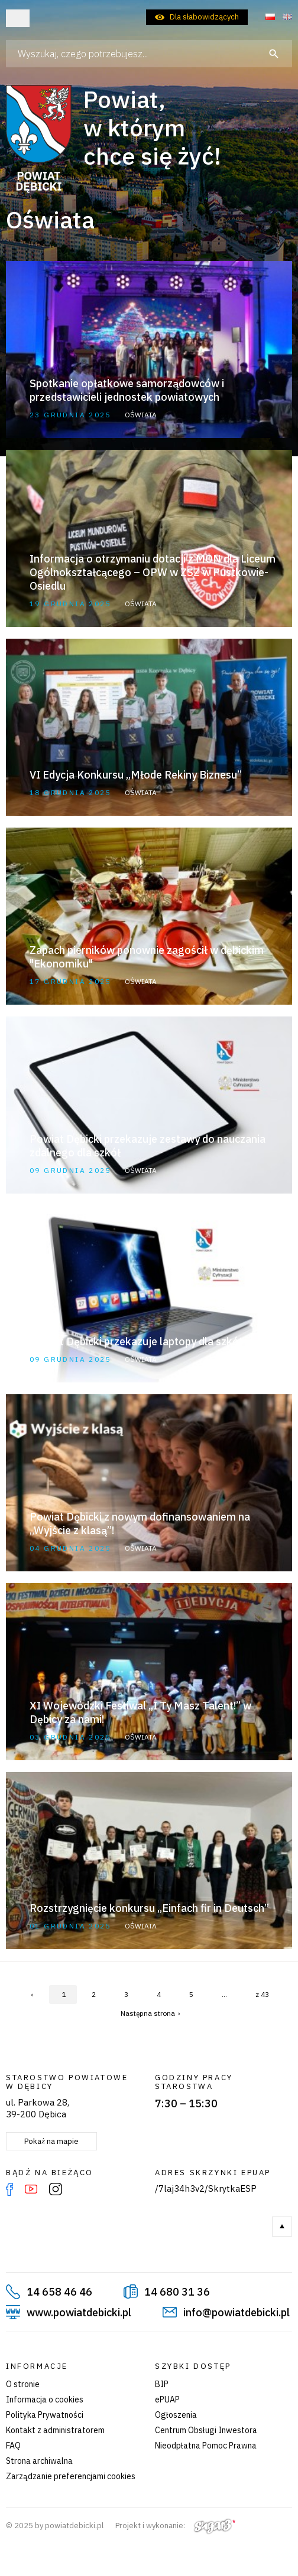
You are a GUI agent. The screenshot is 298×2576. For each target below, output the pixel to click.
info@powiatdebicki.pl (236, 2312)
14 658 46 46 (59, 2292)
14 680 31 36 (177, 2292)
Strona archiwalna (39, 2461)
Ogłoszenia (176, 2415)
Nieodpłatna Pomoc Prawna (206, 2445)
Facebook (9, 2189)
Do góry (282, 2227)
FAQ (13, 2445)
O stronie (23, 2384)
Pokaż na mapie (51, 2141)
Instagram (55, 2189)
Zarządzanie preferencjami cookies (70, 2476)
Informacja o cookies (44, 2399)
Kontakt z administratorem (55, 2430)
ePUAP (167, 2399)
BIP (162, 2384)
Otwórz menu (18, 18)
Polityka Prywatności (44, 2415)
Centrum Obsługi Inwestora (206, 2430)
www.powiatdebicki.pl (79, 2312)
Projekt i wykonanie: (175, 2526)
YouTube (31, 2189)
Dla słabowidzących (204, 17)
